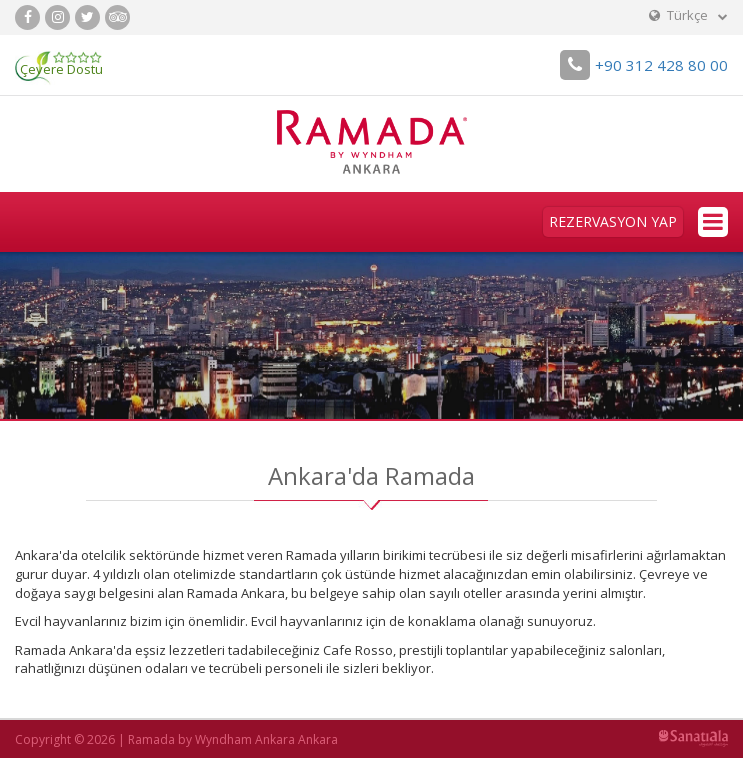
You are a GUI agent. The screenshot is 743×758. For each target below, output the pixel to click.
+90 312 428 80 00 (644, 65)
